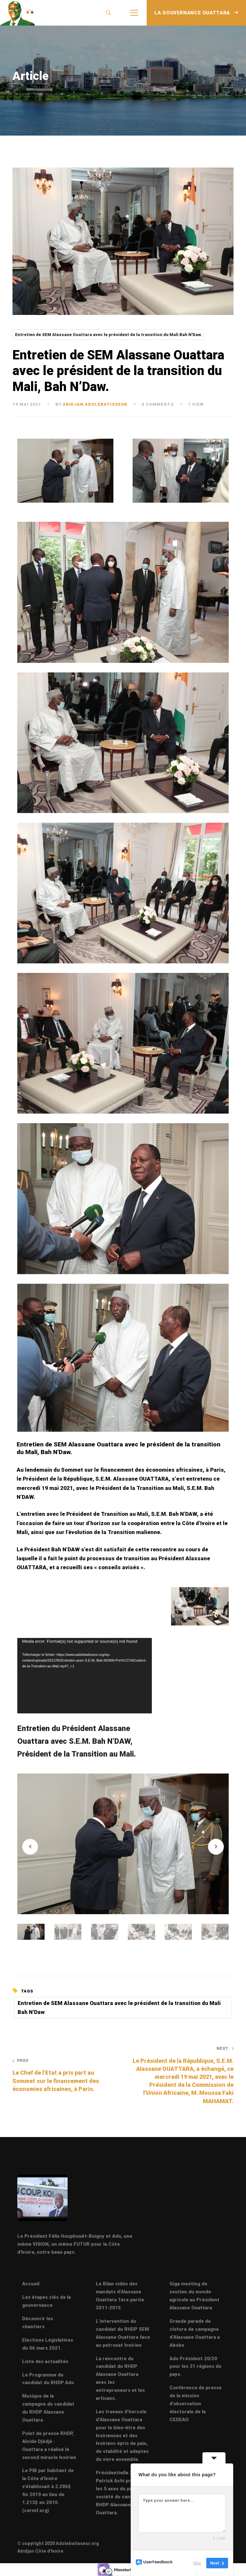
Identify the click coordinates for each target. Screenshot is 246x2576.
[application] (84, 1675)
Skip (197, 2563)
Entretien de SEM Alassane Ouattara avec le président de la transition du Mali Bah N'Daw (119, 2007)
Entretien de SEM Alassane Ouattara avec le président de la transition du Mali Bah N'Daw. (108, 334)
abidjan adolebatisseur (95, 404)
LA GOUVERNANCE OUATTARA (196, 13)
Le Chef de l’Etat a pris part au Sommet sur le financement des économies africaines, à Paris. (63, 2075)
